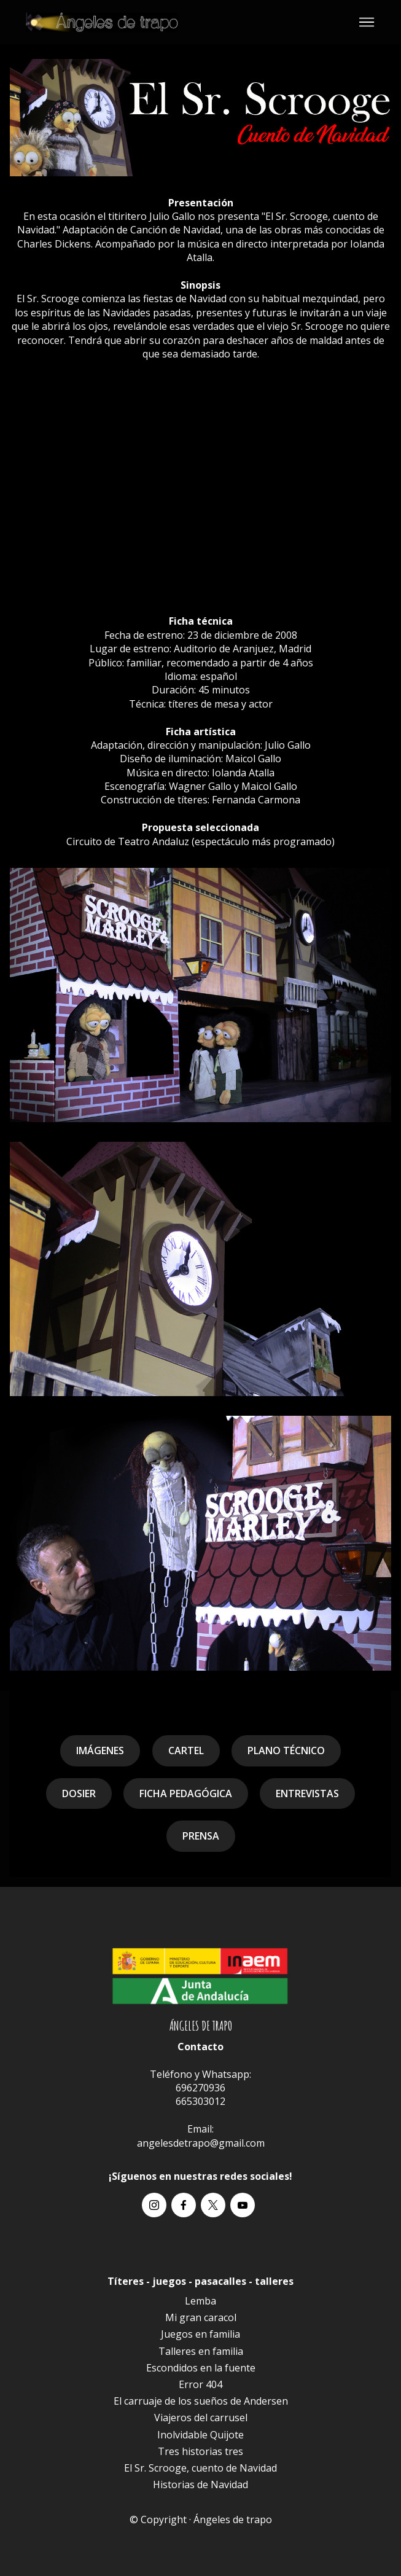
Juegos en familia (200, 2334)
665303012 (200, 2101)
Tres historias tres (200, 2451)
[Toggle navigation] (367, 22)
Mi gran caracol (200, 2317)
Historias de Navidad (200, 2484)
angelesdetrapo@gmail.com (201, 2143)
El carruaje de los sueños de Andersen (201, 2401)
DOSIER (79, 1793)
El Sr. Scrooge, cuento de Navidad (200, 2468)
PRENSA (200, 1836)
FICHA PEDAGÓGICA (185, 1793)
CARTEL (186, 1750)
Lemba (200, 2301)
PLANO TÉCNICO (286, 1750)
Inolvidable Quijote (200, 2434)
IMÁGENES (100, 1750)
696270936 (200, 2087)
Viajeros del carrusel (200, 2417)
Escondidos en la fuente (200, 2368)
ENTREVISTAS (307, 1793)
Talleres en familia (200, 2351)
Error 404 (200, 2384)
